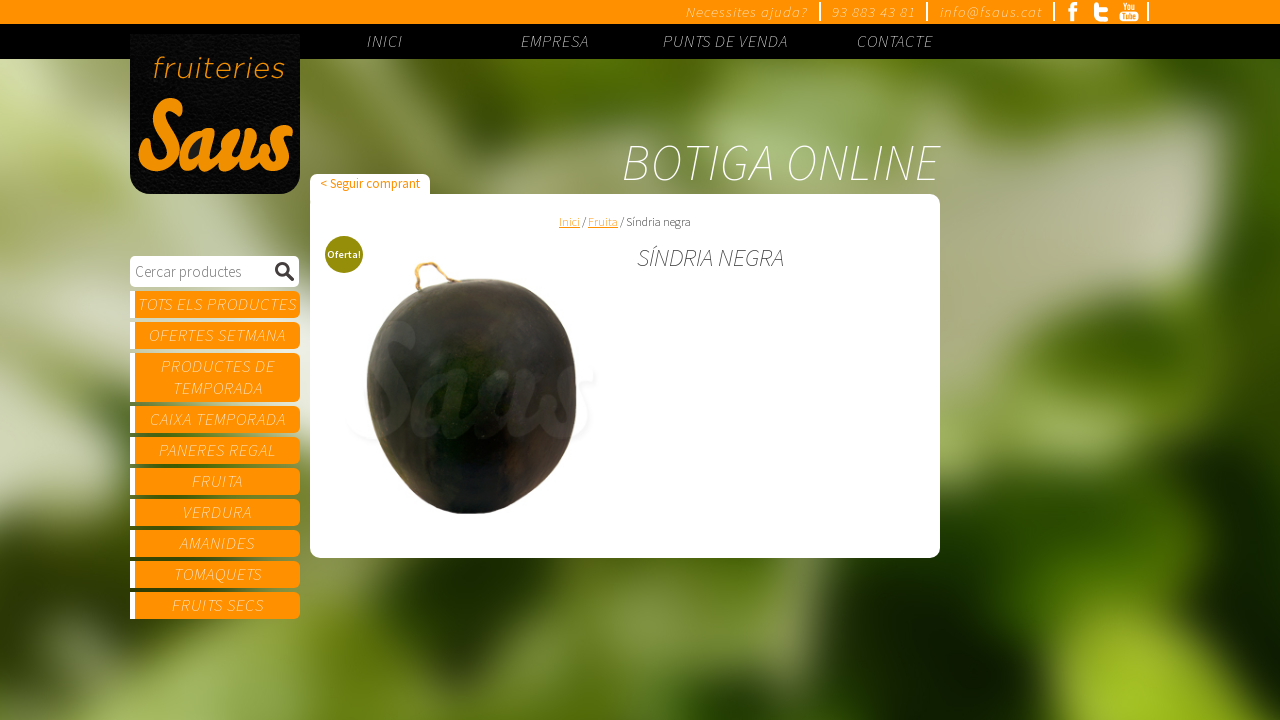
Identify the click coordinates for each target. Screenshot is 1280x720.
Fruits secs (218, 605)
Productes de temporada (218, 377)
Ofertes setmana (217, 335)
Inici (569, 221)
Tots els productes (217, 304)
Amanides (217, 543)
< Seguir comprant (370, 183)
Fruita (217, 481)
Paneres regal (217, 450)
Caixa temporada (218, 419)
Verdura (217, 512)
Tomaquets (218, 574)
